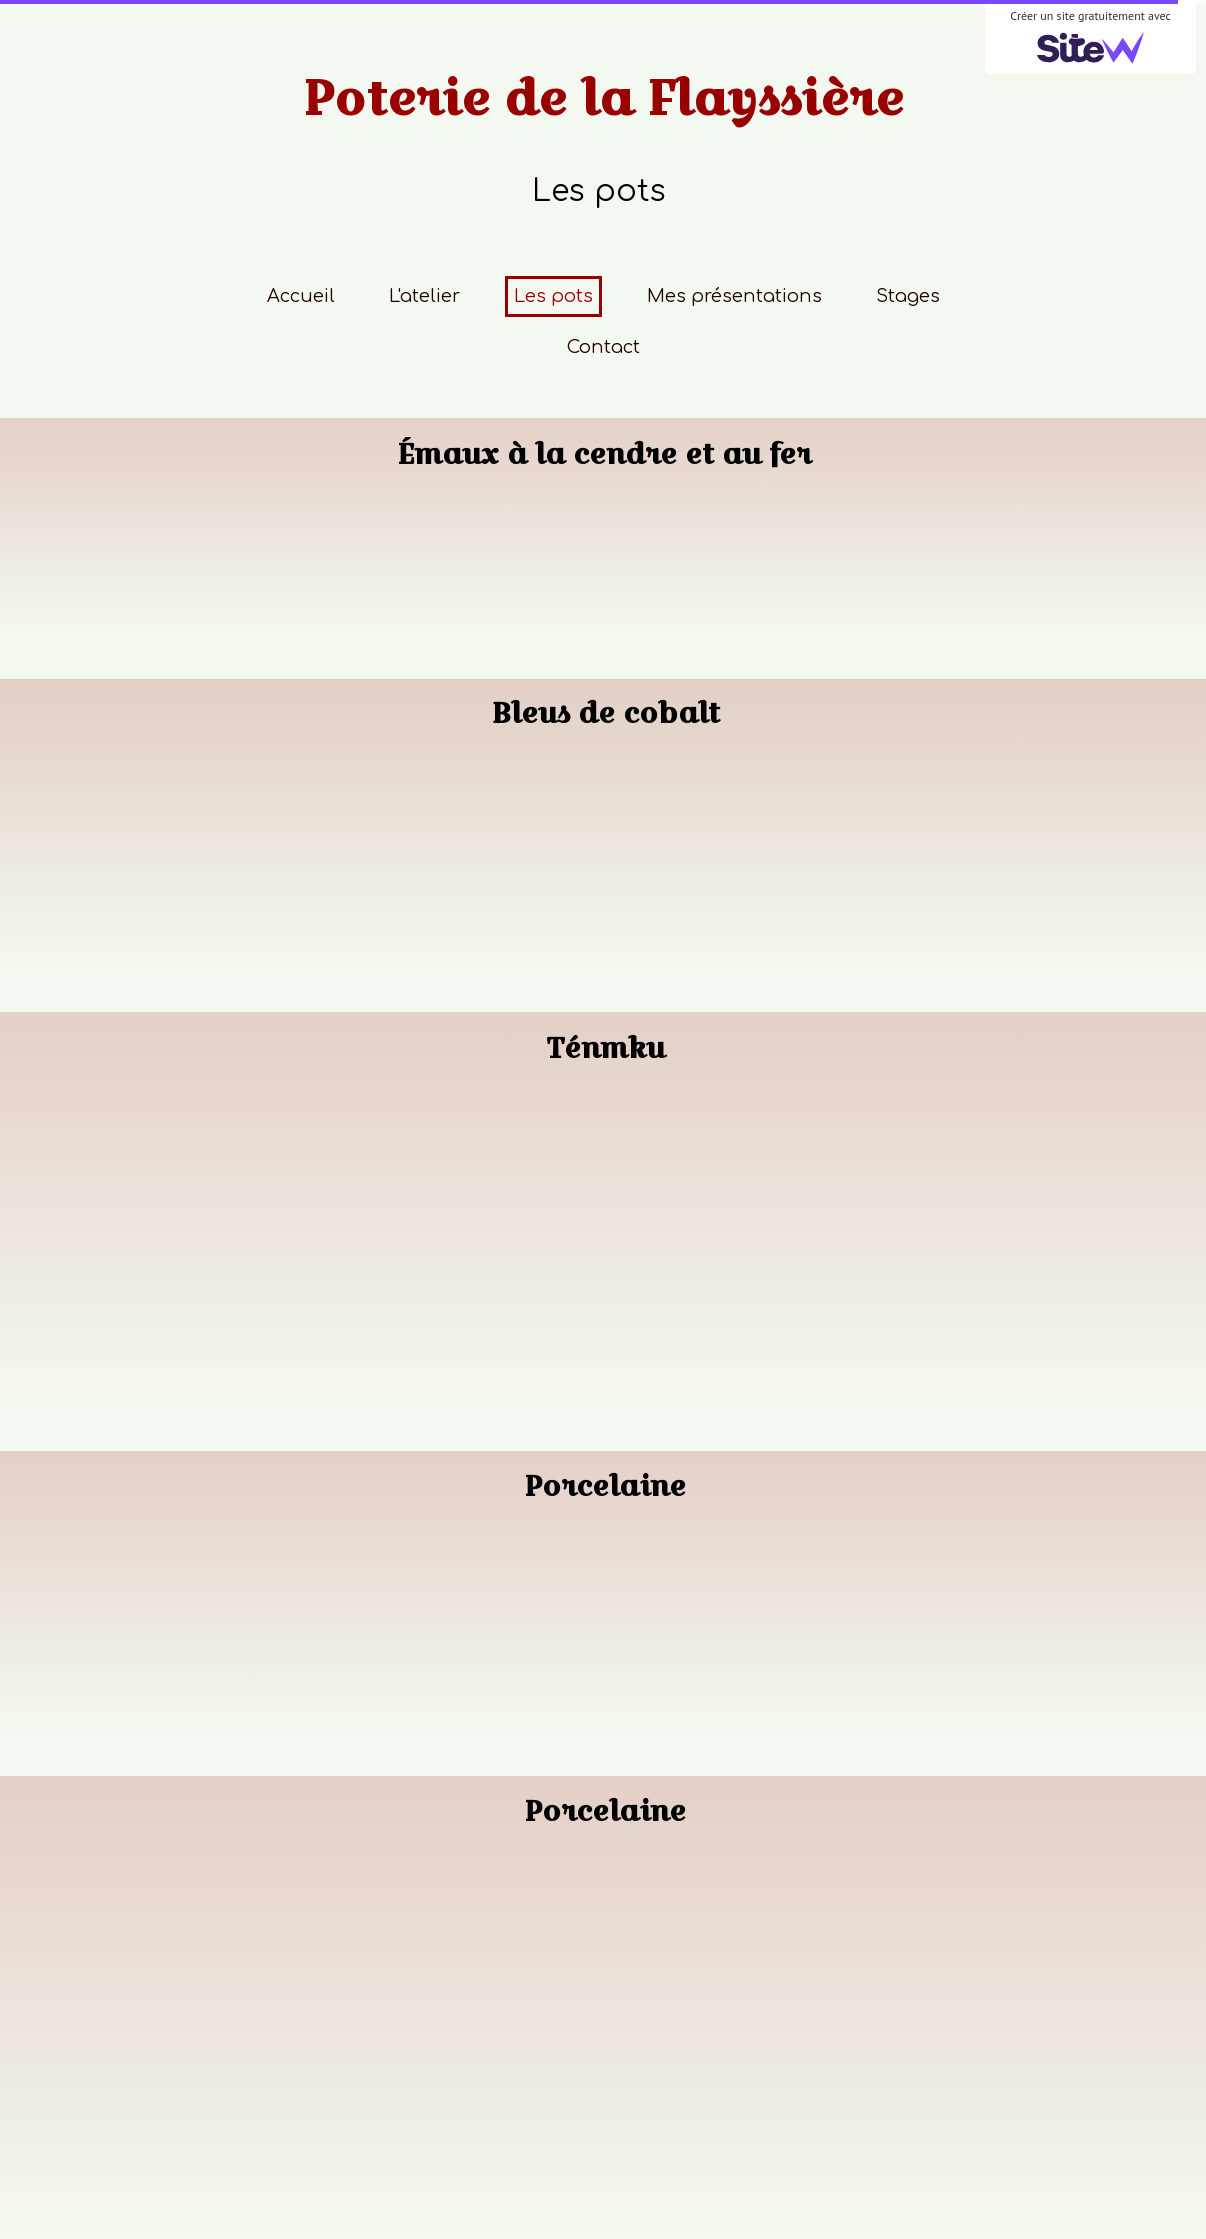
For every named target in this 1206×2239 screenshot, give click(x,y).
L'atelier (424, 296)
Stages (908, 296)
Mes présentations (734, 296)
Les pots (553, 296)
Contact (603, 347)
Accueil (301, 296)
